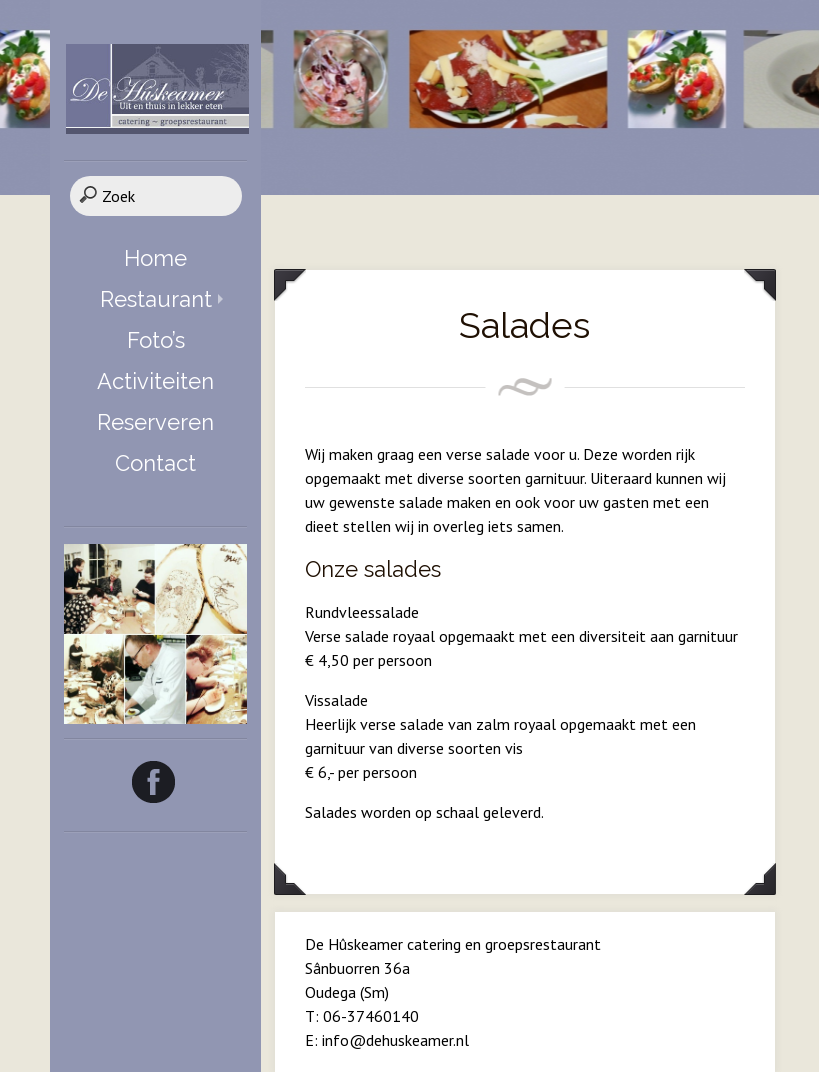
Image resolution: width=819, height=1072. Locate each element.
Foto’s (156, 340)
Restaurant (156, 299)
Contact (155, 463)
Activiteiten (155, 381)
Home (155, 258)
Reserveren (155, 422)
